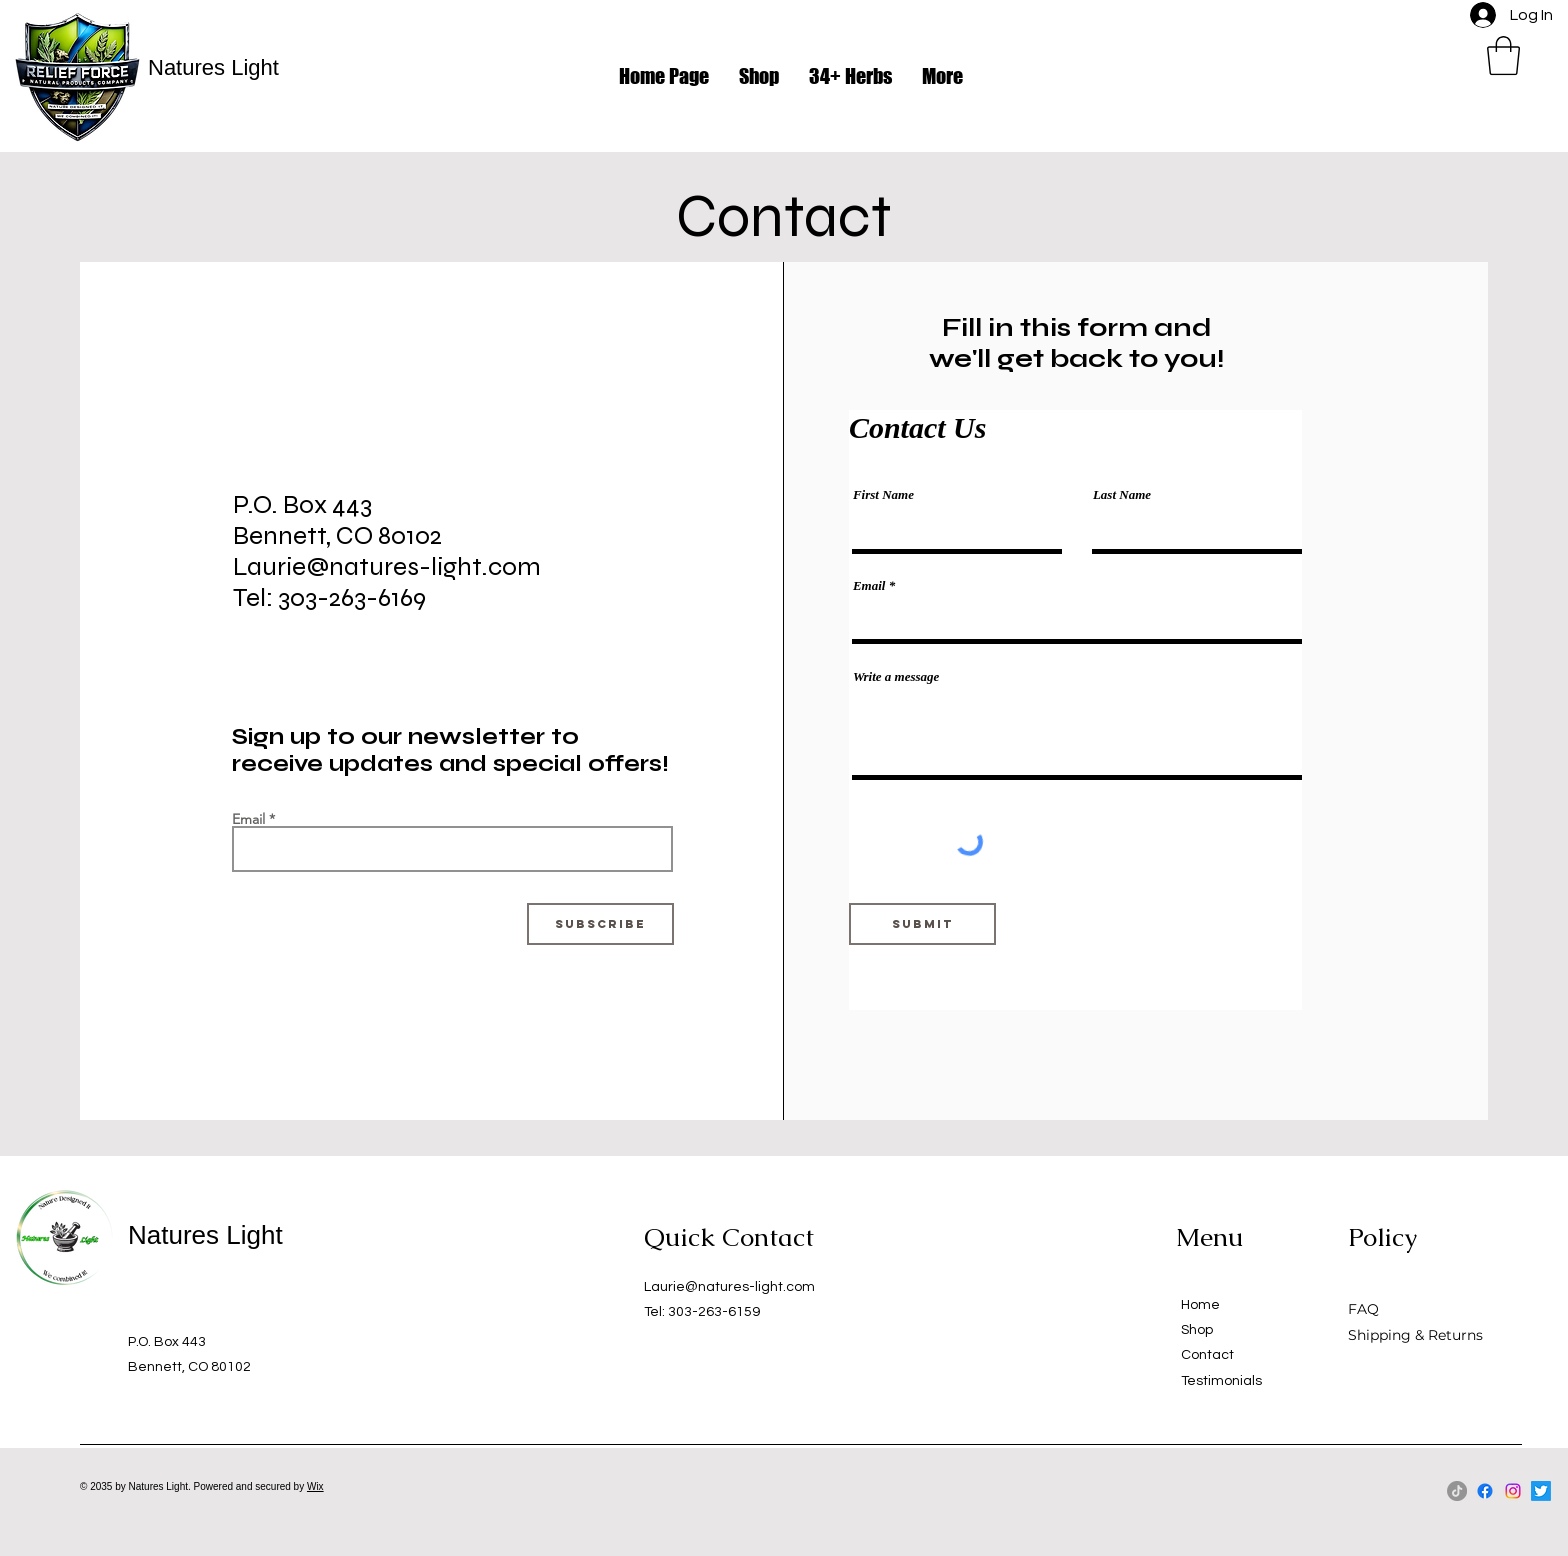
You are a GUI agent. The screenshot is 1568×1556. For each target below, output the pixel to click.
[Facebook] (1485, 1491)
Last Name (1122, 494)
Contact (1207, 1355)
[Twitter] (1541, 1491)
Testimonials (1221, 1381)
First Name (883, 494)
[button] (1503, 55)
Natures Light (213, 67)
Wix (315, 1486)
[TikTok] (1457, 1491)
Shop (1197, 1330)
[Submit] (922, 924)
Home (1200, 1305)
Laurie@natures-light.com (729, 1287)
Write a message (896, 676)
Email (248, 819)
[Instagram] (1513, 1491)
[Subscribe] (600, 924)
